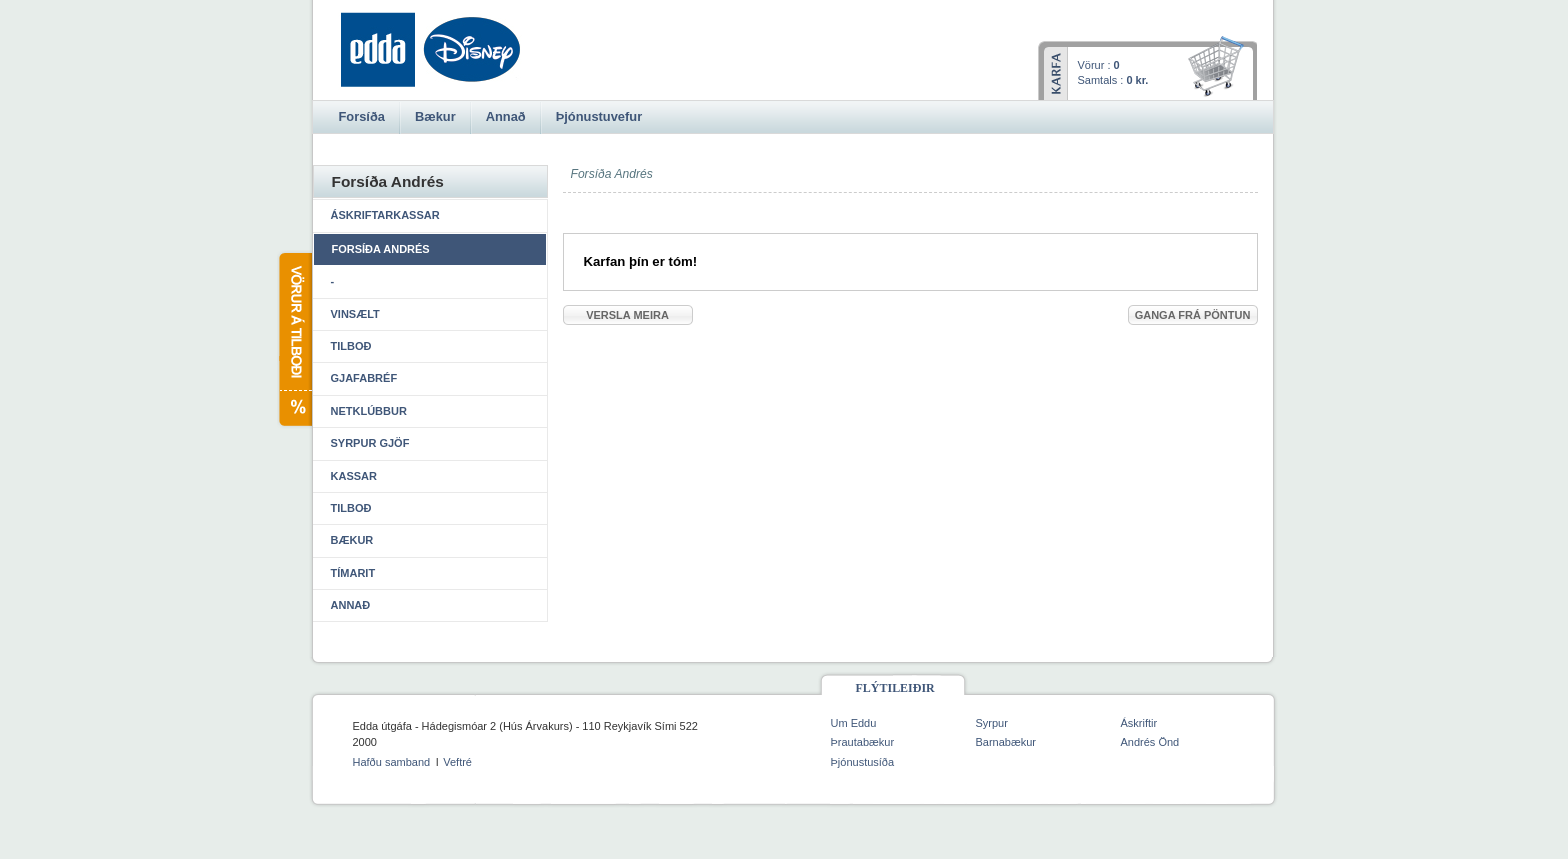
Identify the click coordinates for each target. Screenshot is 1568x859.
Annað (351, 605)
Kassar (354, 476)
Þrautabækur (863, 742)
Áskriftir (1139, 723)
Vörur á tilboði (294, 339)
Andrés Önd (1150, 742)
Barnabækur (1006, 742)
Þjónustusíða (863, 762)
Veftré (457, 762)
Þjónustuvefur (599, 116)
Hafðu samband (392, 762)
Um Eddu (854, 723)
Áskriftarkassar (385, 215)
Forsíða (362, 116)
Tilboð (351, 346)
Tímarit (353, 573)
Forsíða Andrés (381, 249)
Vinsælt (355, 314)
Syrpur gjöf (370, 443)
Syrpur (992, 723)
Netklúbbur (369, 411)
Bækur (352, 540)
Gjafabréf (364, 378)
